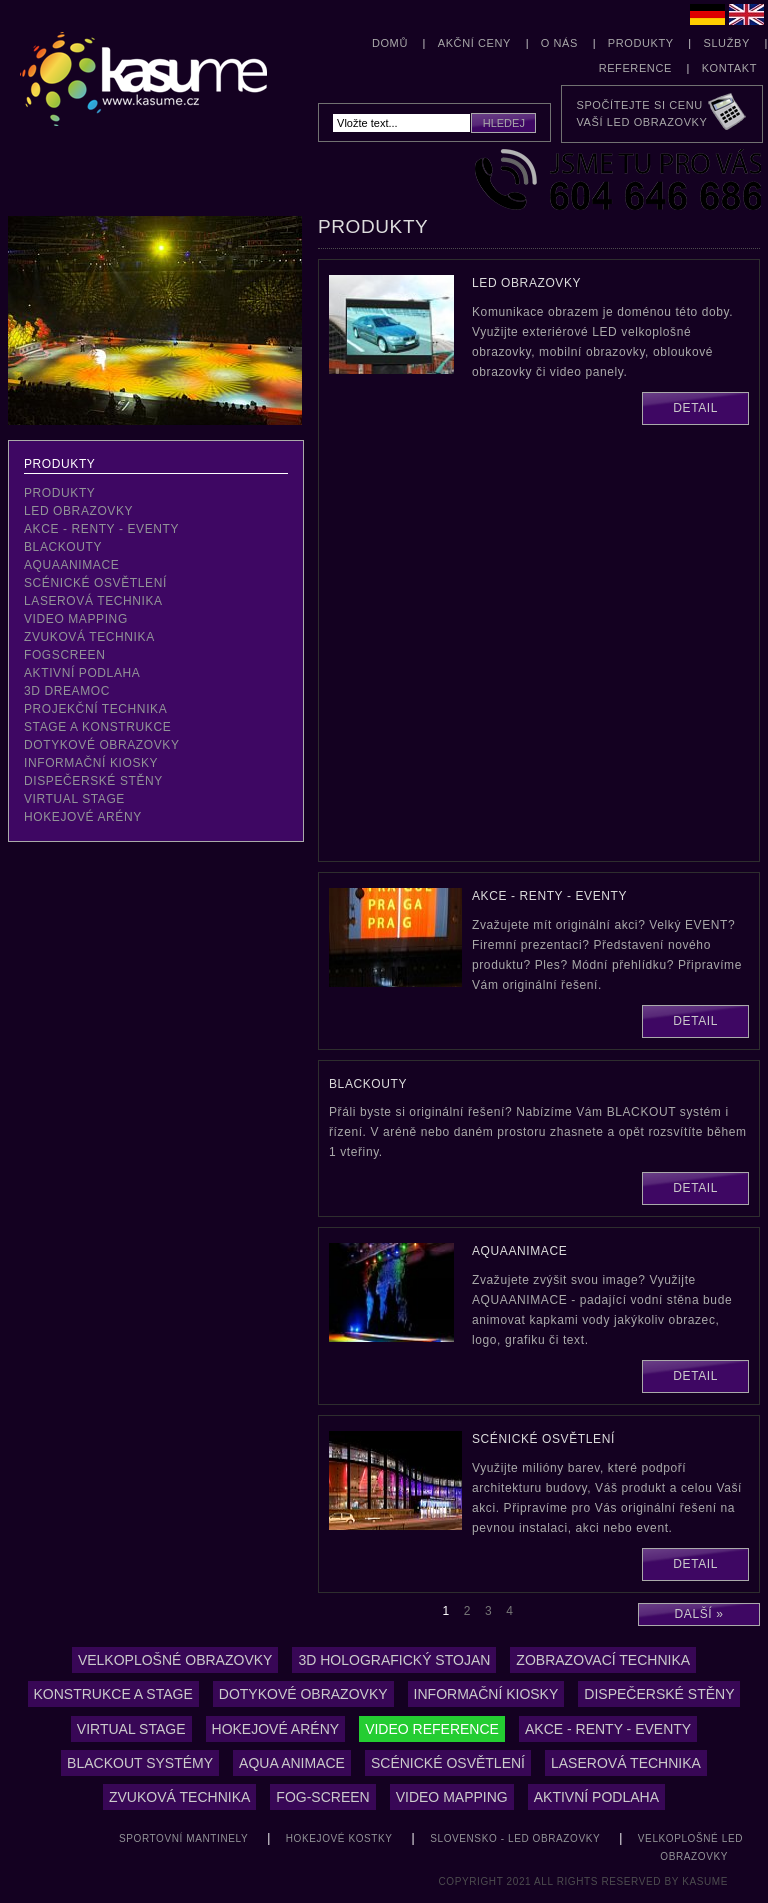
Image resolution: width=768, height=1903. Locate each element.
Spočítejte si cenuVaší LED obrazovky (641, 113)
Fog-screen (322, 1797)
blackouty (63, 547)
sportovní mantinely (183, 1838)
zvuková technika (89, 637)
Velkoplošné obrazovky (175, 1660)
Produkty (641, 43)
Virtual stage (131, 1729)
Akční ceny (474, 43)
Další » (699, 1614)
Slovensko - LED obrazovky (515, 1838)
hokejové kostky (339, 1838)
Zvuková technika (179, 1797)
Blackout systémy (140, 1763)
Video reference (432, 1729)
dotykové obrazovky (102, 745)
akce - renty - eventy (101, 529)
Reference (635, 68)
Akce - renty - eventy (608, 1729)
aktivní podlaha (82, 673)
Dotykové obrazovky (303, 1694)
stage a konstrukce (97, 727)
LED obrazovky (78, 511)
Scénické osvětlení (448, 1763)
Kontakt (729, 68)
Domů (390, 43)
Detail (695, 408)
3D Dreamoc (67, 691)
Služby (726, 43)
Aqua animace (292, 1763)
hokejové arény (83, 817)
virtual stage (74, 799)
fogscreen (64, 655)
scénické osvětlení (95, 583)
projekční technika (95, 709)
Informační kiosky (91, 763)
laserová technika (93, 601)
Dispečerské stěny (659, 1694)
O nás (559, 43)
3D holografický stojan (394, 1660)
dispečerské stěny (93, 781)
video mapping (76, 619)
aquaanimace (71, 565)
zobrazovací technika (603, 1660)
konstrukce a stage (113, 1694)
